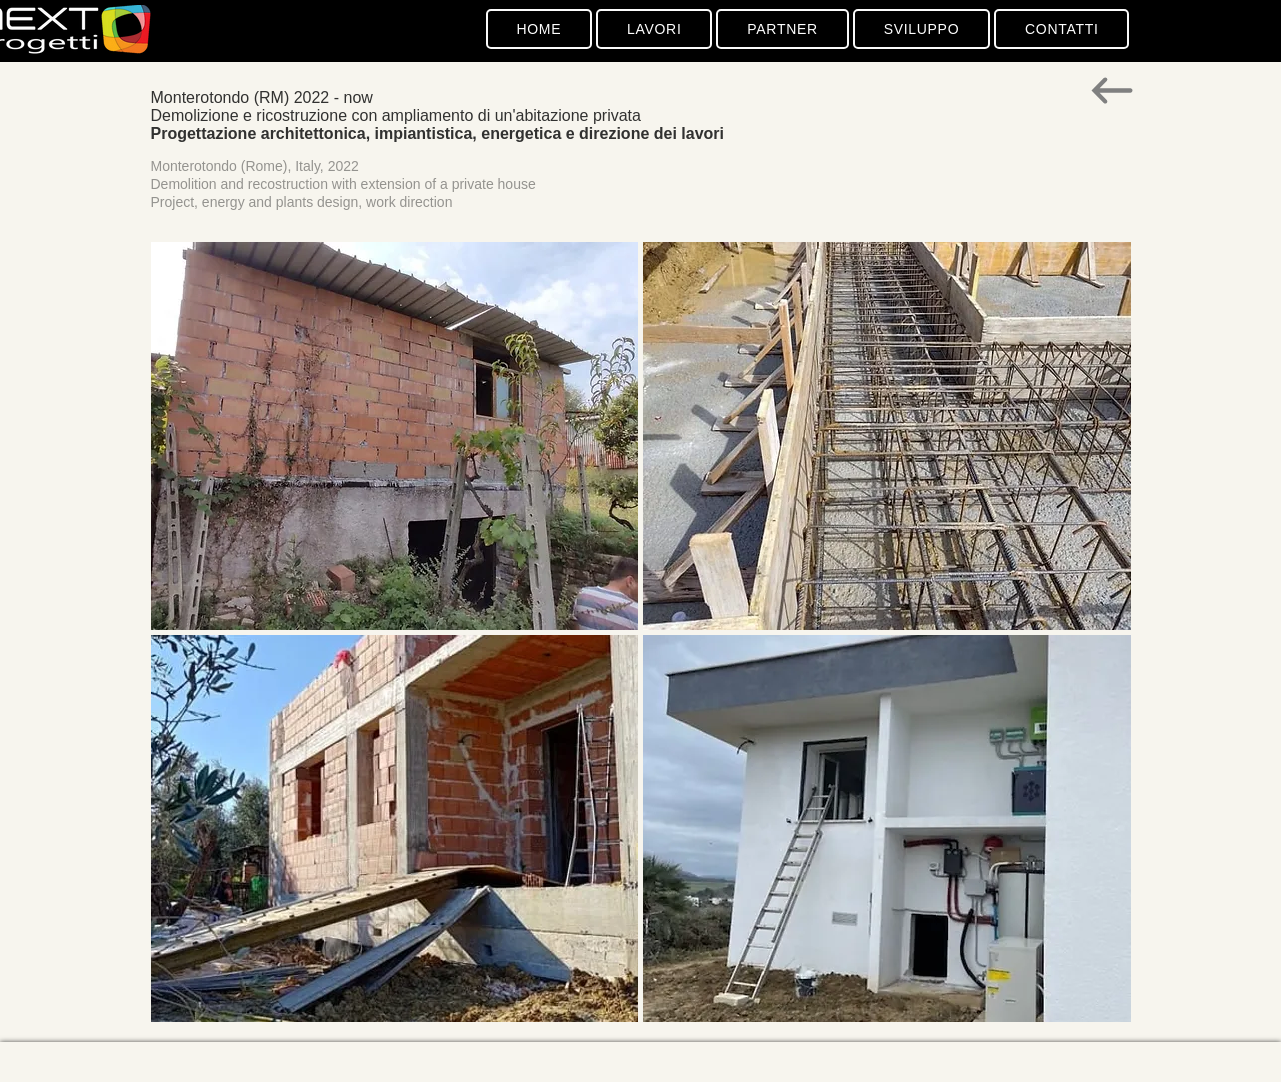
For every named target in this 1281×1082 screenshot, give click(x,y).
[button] (395, 436)
